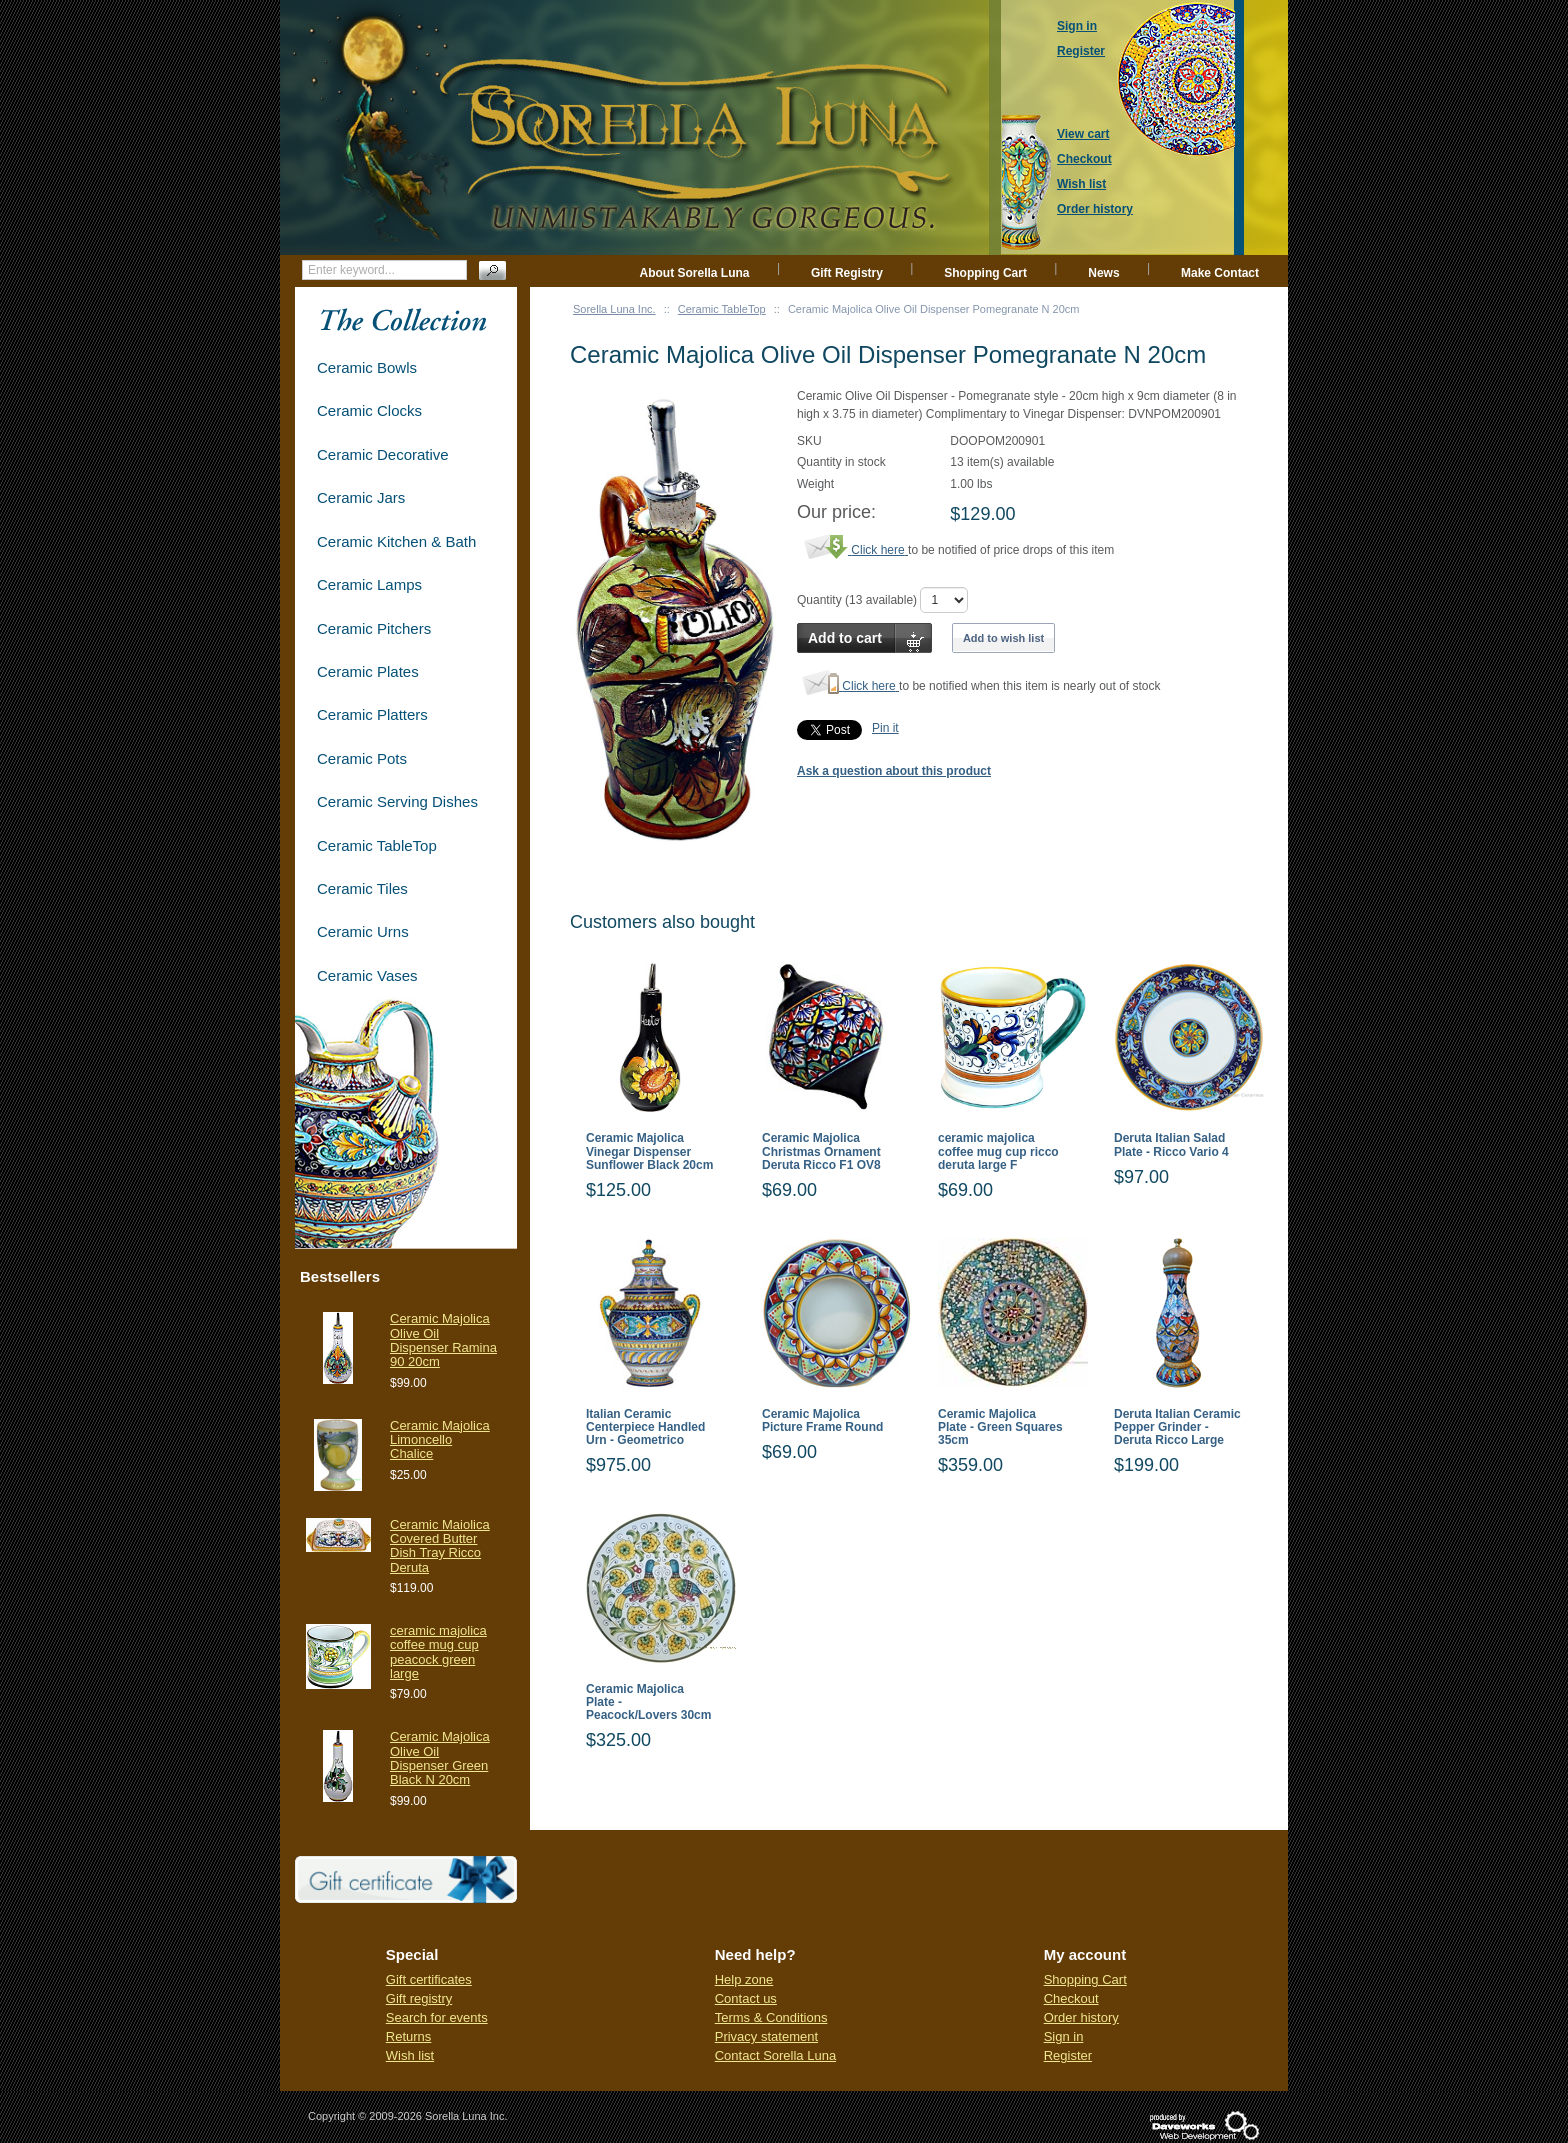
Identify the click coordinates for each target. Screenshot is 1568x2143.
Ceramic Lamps (369, 584)
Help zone (744, 1979)
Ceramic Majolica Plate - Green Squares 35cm (1000, 1427)
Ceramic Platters (372, 714)
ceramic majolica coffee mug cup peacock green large (438, 1652)
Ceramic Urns (363, 931)
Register (1068, 2055)
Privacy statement (766, 2036)
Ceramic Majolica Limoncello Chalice (440, 1440)
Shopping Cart (985, 273)
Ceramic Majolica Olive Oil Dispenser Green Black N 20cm (440, 1758)
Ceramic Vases (367, 975)
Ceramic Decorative (383, 454)
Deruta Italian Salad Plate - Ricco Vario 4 (1171, 1145)
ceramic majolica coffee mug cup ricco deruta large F (998, 1151)
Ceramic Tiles (362, 888)
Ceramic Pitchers (374, 628)
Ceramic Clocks (369, 410)
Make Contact (1220, 273)
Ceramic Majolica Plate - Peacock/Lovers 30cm (648, 1702)
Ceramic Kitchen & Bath (396, 541)
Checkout (1071, 1998)
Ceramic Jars (361, 497)
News (1103, 273)
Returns (409, 2036)
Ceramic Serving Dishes (397, 801)
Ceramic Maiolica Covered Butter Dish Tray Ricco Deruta (440, 1546)
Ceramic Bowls (367, 367)
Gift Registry (847, 273)
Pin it (885, 728)
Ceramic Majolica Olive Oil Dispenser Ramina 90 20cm (443, 1340)
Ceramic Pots (362, 758)
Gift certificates (429, 1979)
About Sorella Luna (695, 273)
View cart (1083, 134)
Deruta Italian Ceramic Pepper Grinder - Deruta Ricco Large (1177, 1427)
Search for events (437, 2017)
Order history (1081, 2017)
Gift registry (419, 1998)
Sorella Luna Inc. (614, 309)
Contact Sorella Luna (775, 2055)
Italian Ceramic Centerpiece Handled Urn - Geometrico (645, 1427)
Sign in (1064, 2036)
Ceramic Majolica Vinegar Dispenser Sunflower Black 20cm (649, 1151)
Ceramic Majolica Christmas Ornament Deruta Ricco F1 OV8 (821, 1151)
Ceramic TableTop (722, 309)
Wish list (410, 2055)
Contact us (746, 1998)
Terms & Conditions (771, 2017)
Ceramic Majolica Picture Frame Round (822, 1421)
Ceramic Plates (368, 671)
